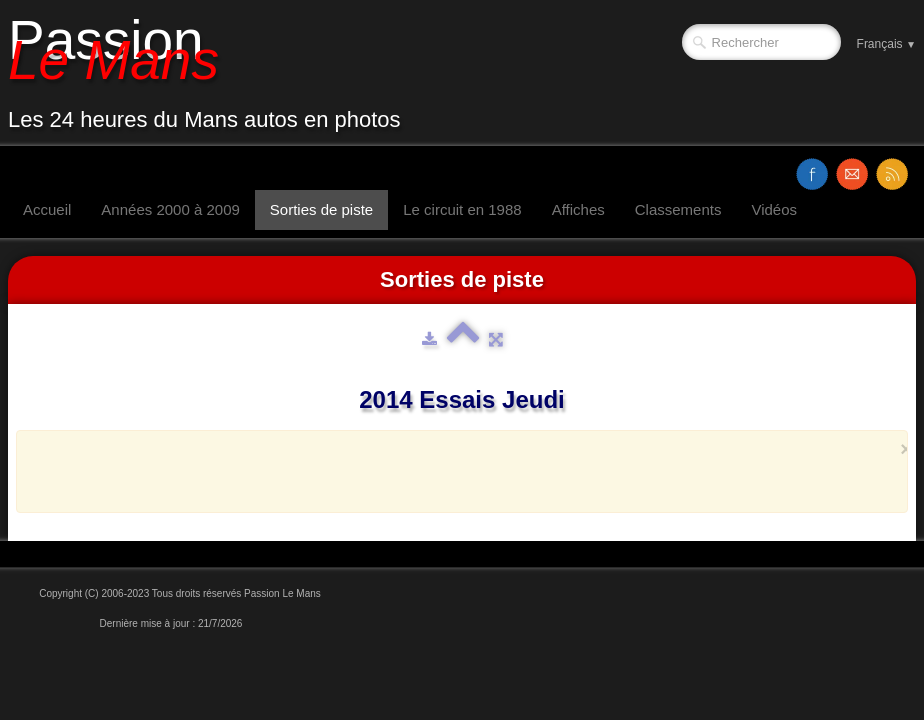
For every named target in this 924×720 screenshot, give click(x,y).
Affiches (578, 209)
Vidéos (774, 209)
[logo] (212, 73)
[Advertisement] (456, 471)
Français (886, 44)
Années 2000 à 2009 (170, 209)
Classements (678, 209)
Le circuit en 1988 (462, 209)
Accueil (47, 209)
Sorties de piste (321, 209)
